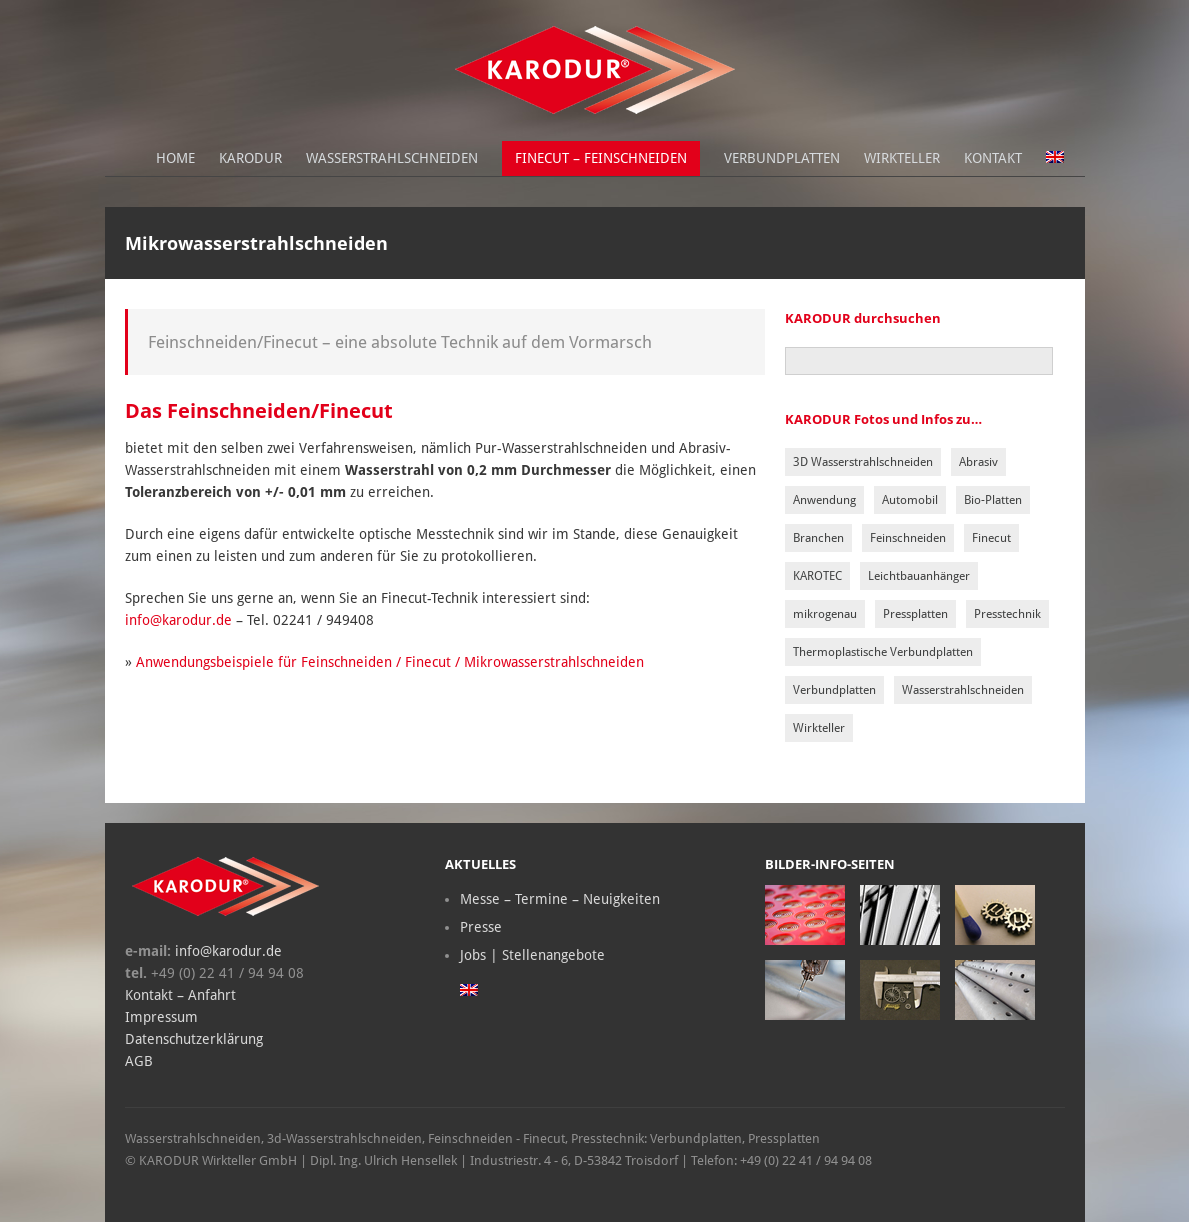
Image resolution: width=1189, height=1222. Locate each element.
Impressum (161, 1017)
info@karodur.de (178, 620)
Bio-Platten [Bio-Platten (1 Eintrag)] (993, 500)
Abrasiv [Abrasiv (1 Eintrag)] (978, 462)
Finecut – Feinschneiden (601, 158)
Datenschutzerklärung (194, 1039)
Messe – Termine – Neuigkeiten (560, 899)
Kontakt (993, 158)
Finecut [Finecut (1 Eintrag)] (991, 538)
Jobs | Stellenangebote (532, 955)
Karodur (250, 158)
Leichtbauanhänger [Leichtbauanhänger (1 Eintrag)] (919, 576)
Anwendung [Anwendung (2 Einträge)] (824, 500)
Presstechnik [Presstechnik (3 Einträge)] (1007, 614)
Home (175, 158)
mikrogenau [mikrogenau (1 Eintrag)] (825, 614)
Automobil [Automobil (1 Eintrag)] (910, 500)
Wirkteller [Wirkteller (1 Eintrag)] (819, 728)
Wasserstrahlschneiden (392, 158)
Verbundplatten (782, 158)
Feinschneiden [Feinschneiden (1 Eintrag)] (908, 538)
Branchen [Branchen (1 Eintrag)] (818, 538)
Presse (481, 927)
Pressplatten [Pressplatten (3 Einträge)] (915, 614)
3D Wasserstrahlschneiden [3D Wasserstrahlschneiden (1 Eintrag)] (863, 462)
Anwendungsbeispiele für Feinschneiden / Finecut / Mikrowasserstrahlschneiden (390, 662)
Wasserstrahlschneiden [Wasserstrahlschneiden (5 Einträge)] (963, 690)
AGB (139, 1061)
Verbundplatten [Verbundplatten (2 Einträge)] (834, 690)
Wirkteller (902, 158)
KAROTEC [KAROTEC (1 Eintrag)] (817, 576)
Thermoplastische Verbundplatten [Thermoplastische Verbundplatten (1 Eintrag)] (883, 652)
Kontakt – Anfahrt (180, 995)
